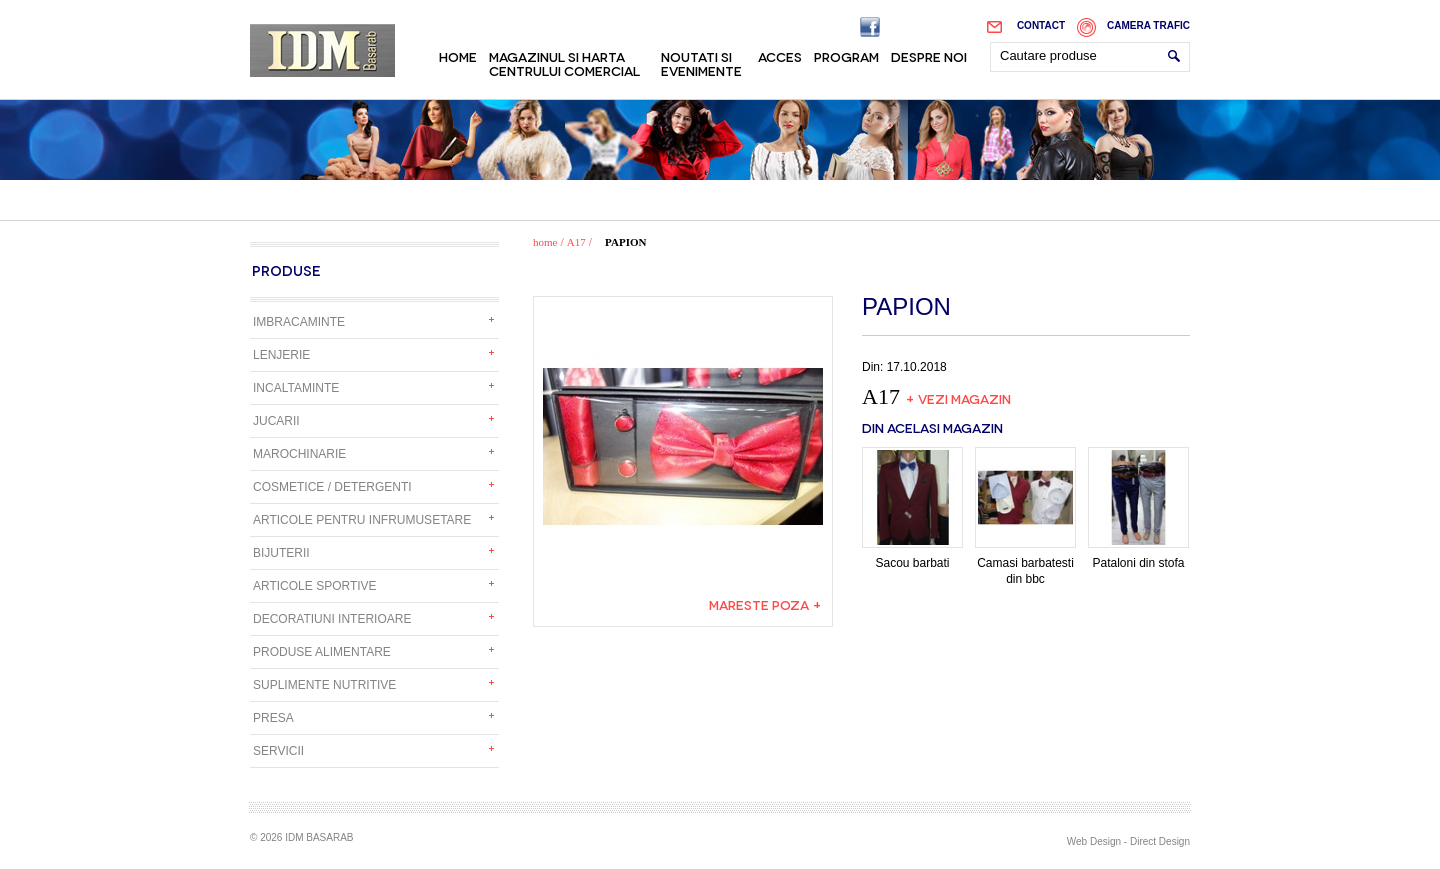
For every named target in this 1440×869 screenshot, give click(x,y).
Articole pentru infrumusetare (362, 520)
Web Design (1094, 841)
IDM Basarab (322, 50)
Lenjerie (281, 355)
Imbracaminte (299, 322)
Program (846, 56)
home (545, 242)
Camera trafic (1148, 25)
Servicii (278, 751)
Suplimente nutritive (324, 685)
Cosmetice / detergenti (332, 487)
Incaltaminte (296, 388)
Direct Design (1160, 841)
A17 (576, 242)
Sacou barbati (912, 508)
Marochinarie (299, 454)
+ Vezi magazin (958, 398)
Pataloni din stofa (1138, 508)
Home (458, 56)
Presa (273, 718)
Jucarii (276, 421)
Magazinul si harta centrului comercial (564, 63)
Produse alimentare (322, 652)
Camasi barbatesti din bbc (1025, 516)
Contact (1041, 25)
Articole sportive (315, 586)
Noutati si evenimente (701, 63)
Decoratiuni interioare (332, 619)
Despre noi (929, 56)
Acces (780, 56)
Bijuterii (281, 553)
